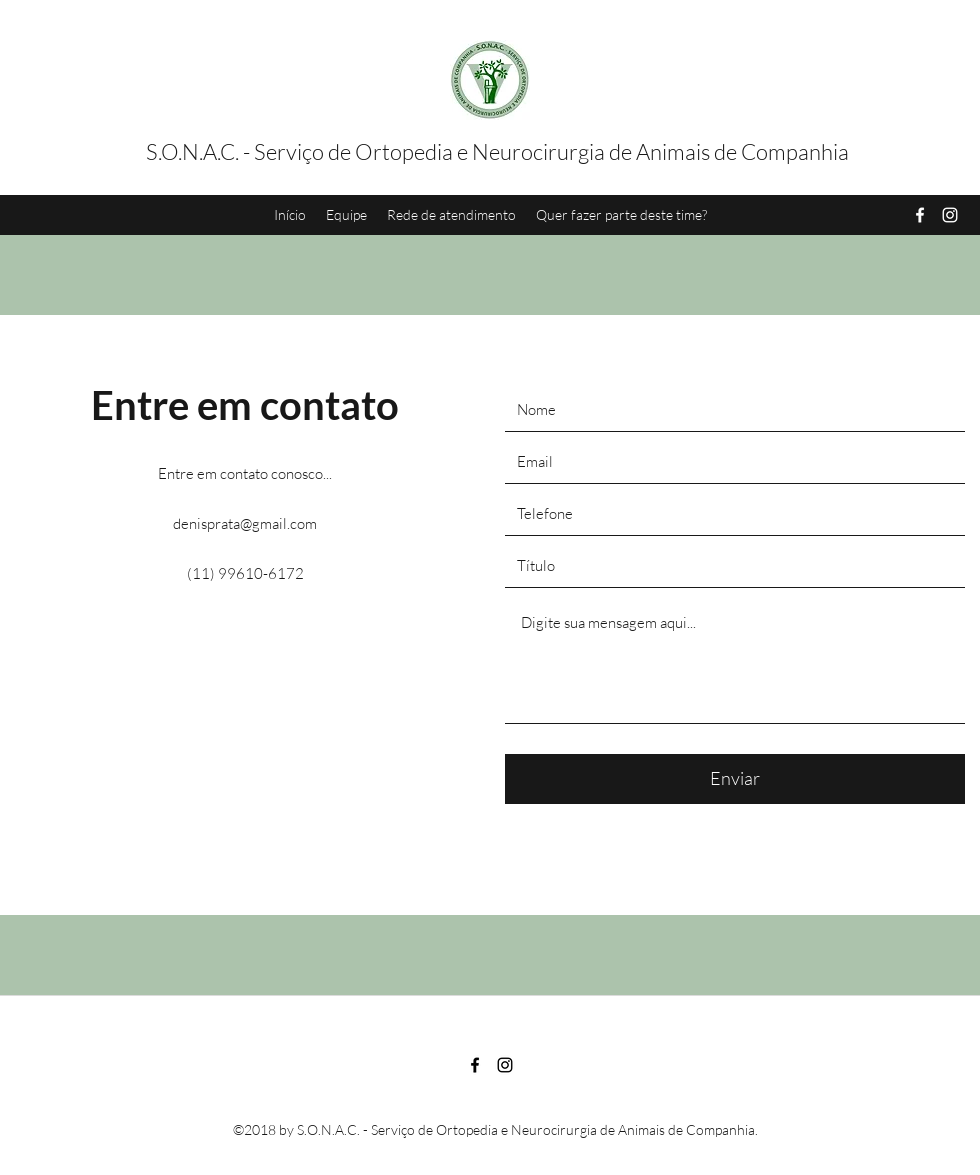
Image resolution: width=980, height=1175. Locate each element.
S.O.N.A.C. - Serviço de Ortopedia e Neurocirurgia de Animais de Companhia (497, 151)
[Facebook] (920, 215)
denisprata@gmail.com (245, 523)
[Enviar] (735, 779)
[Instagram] (950, 215)
